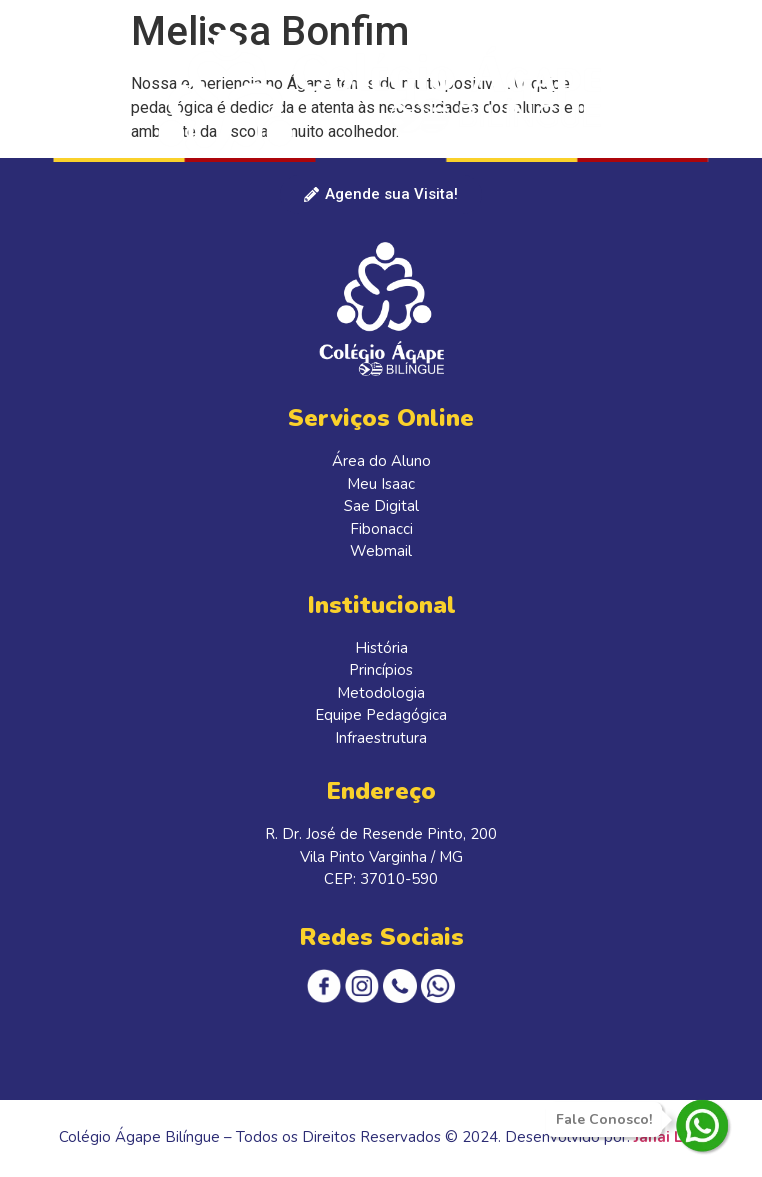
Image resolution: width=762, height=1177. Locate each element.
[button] (725, 59)
